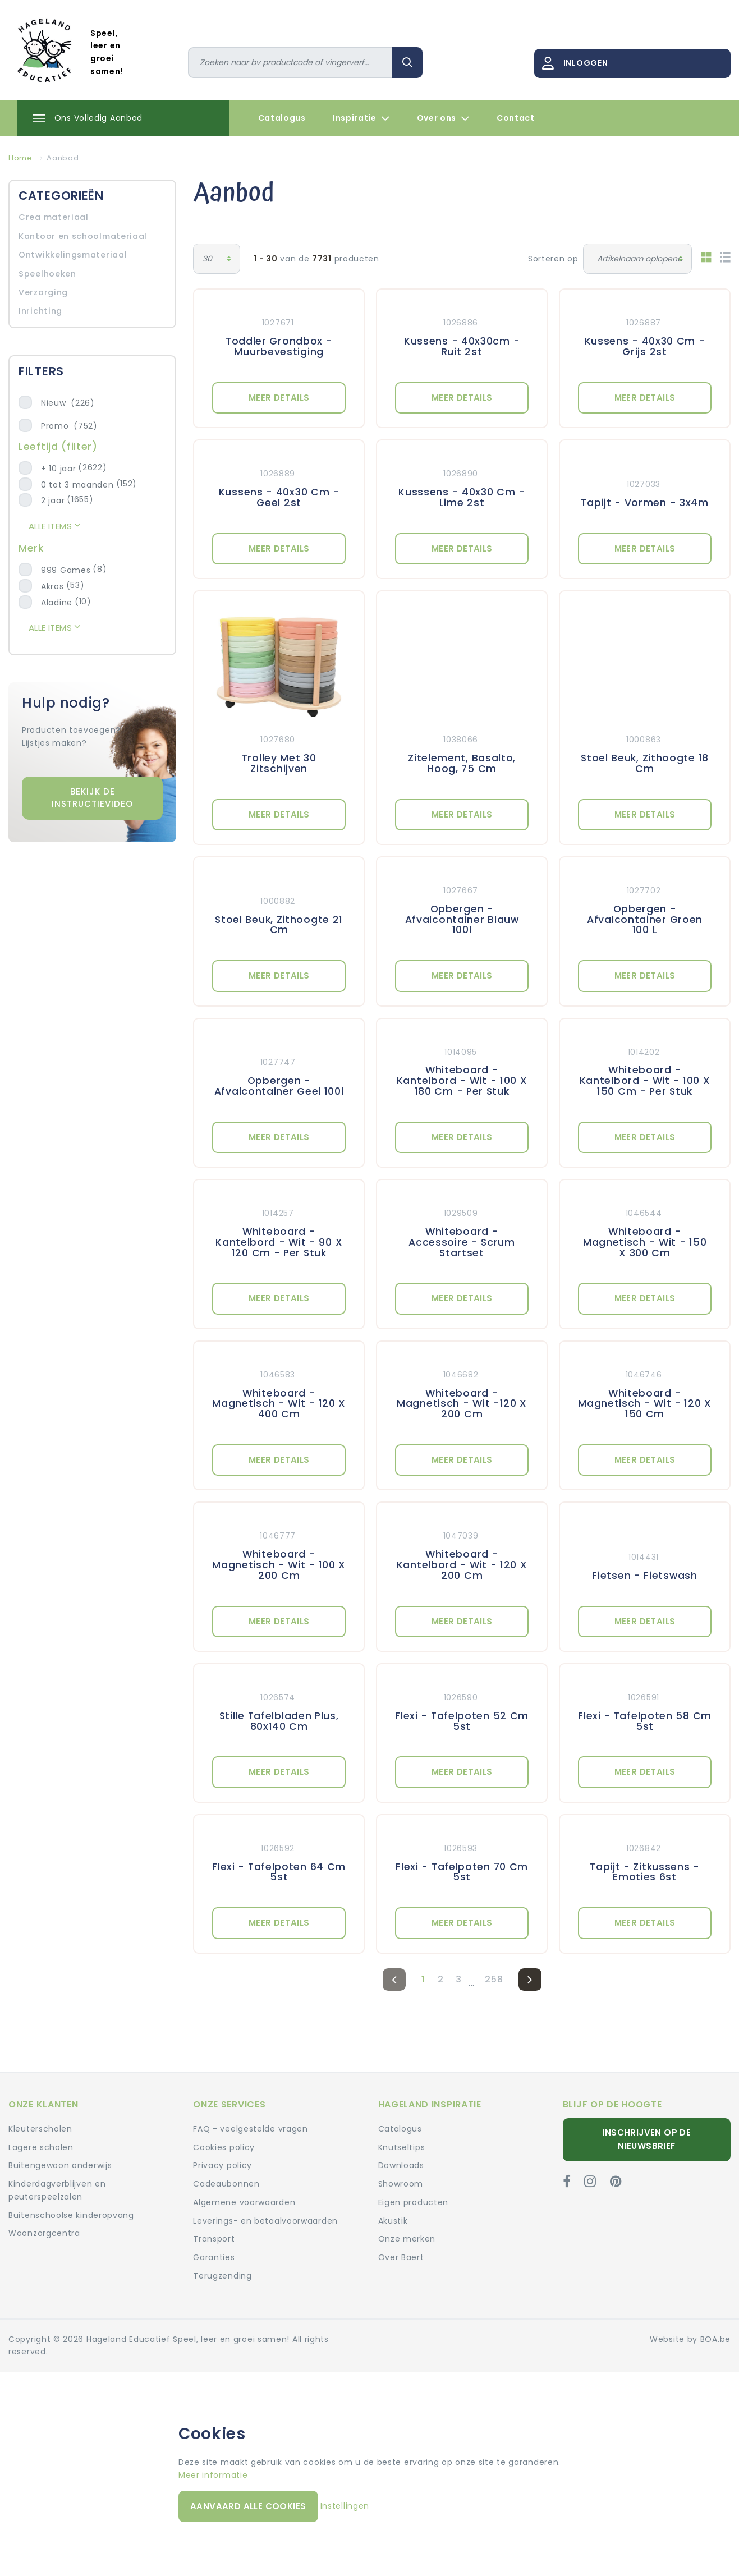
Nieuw (68, 402)
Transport (214, 2238)
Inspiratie (361, 118)
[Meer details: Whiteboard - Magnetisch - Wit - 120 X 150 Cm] (645, 1393)
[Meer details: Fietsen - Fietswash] (645, 1554)
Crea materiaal (54, 217)
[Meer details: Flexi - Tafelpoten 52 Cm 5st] (462, 1710)
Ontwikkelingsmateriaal (73, 254)
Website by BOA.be (690, 2339)
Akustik (393, 2220)
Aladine (56, 602)
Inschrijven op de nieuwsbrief (646, 2139)
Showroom (401, 2183)
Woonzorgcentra (44, 2233)
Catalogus (282, 117)
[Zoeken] (290, 62)
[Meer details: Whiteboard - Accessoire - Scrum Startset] (462, 1231)
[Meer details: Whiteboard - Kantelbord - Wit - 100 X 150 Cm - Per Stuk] (645, 1070)
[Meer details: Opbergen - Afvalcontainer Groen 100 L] (645, 908)
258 (494, 1979)
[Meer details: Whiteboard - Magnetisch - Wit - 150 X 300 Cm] (645, 1231)
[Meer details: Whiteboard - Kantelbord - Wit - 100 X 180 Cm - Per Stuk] (462, 1070)
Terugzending (222, 2275)
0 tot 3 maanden (77, 484)
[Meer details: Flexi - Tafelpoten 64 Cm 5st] (279, 1861)
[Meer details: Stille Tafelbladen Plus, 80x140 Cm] (279, 1710)
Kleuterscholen (40, 2128)
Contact (516, 117)
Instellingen (344, 2505)
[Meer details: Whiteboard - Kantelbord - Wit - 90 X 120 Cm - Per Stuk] (279, 1231)
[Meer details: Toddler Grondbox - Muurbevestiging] (279, 335)
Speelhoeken (47, 273)
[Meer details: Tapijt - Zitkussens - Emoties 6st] (645, 1861)
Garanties (214, 2257)
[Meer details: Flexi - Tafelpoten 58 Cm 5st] (645, 1710)
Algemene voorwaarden (244, 2202)
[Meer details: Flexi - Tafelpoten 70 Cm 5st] (462, 1861)
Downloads (401, 2165)
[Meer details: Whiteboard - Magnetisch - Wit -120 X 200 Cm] (462, 1393)
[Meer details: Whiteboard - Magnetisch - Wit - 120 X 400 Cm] (279, 1393)
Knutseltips (401, 2147)
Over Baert (401, 2257)
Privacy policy (222, 2165)
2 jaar (53, 500)
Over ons (443, 118)
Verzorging (43, 292)
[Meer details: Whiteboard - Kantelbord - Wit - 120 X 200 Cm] (462, 1554)
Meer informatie (213, 2475)
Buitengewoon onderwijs (60, 2165)
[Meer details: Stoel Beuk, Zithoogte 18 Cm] (645, 695)
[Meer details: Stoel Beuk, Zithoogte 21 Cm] (279, 908)
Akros (52, 586)
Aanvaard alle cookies (248, 2506)
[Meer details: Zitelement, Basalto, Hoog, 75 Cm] (462, 695)
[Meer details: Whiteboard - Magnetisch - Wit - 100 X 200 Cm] (279, 1554)
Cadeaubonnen (226, 2183)
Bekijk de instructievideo (92, 798)
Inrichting (40, 310)
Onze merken (407, 2238)
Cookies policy (224, 2147)
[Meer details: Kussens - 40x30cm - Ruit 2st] (462, 335)
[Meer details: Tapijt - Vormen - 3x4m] (645, 486)
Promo (69, 425)
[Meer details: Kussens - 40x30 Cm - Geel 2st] (279, 486)
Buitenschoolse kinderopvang (71, 2215)
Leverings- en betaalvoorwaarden (265, 2220)
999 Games (65, 570)
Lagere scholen (41, 2147)
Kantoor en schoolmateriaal (83, 236)
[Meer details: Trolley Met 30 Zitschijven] (279, 695)
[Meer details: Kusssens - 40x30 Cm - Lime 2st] (462, 486)
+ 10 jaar (58, 468)
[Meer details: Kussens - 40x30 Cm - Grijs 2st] (645, 335)
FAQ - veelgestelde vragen (250, 2128)
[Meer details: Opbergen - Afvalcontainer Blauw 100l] (462, 908)
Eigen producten (413, 2202)
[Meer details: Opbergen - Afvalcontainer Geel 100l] (279, 1070)
